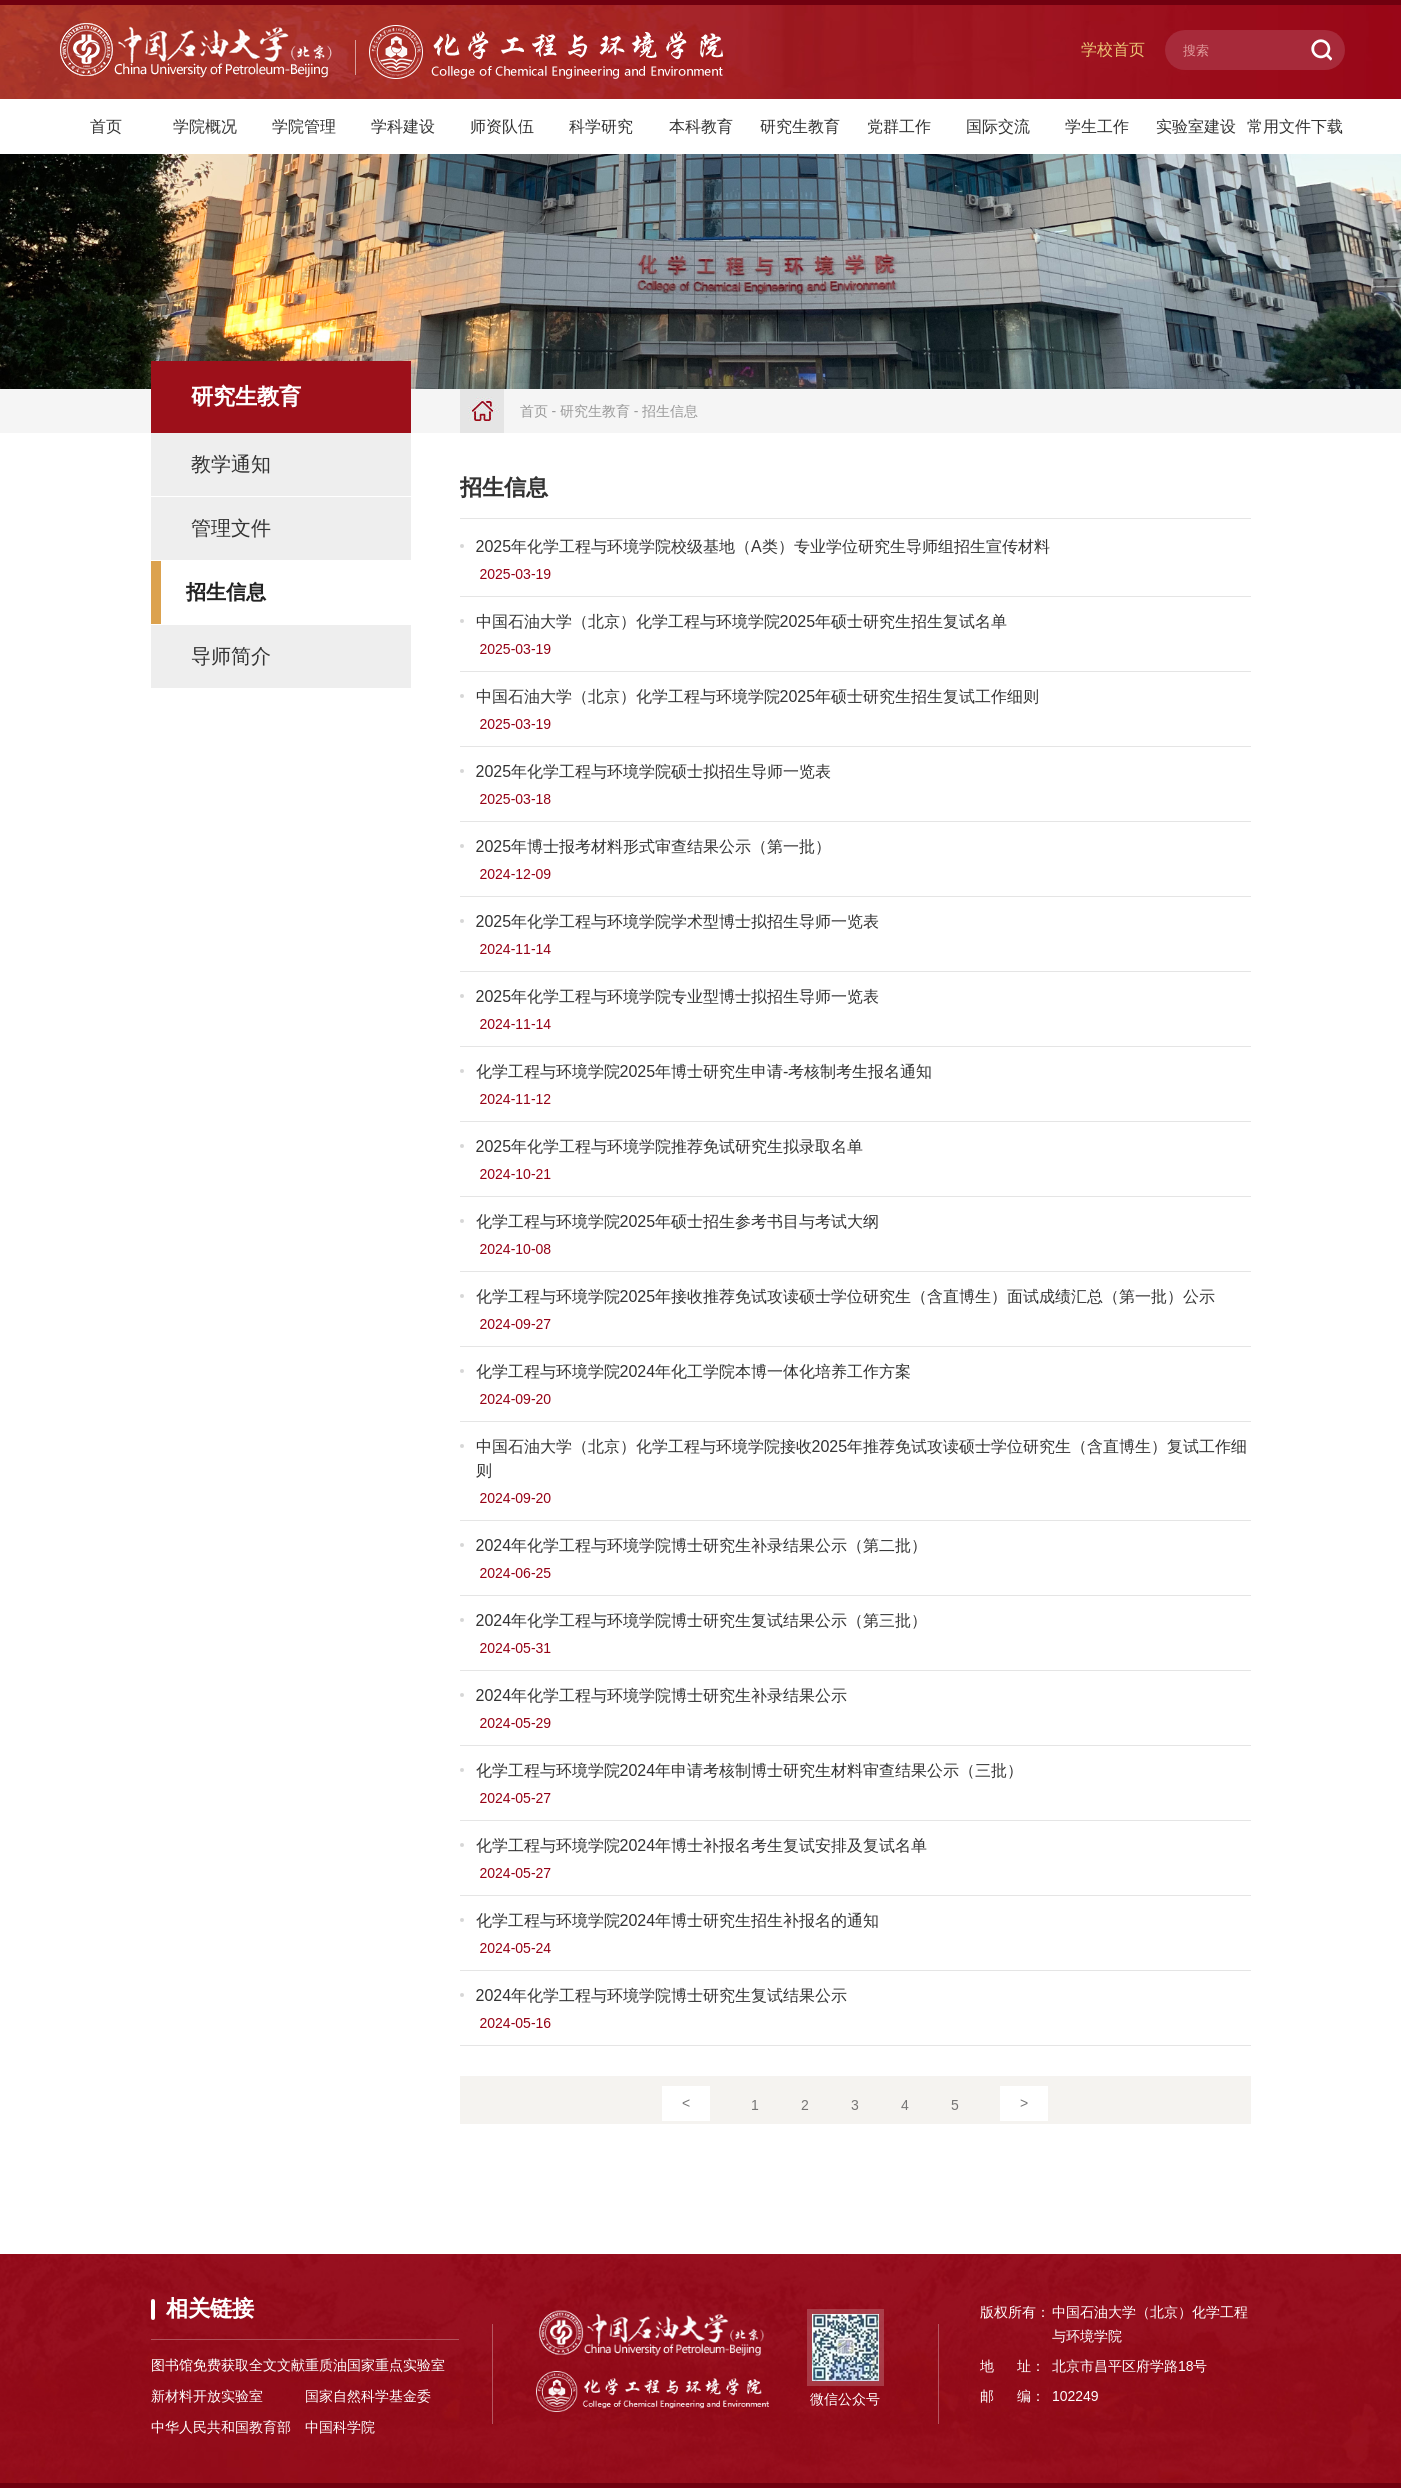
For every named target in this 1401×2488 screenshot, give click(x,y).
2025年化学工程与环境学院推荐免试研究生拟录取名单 (670, 1146)
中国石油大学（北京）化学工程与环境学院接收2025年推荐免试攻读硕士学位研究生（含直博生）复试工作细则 (862, 1458)
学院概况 (205, 126)
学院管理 (304, 126)
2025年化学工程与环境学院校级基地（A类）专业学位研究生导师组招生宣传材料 (763, 546)
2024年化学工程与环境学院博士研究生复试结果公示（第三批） (702, 1620)
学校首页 (1113, 49)
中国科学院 (340, 2427)
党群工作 (899, 126)
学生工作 (1097, 126)
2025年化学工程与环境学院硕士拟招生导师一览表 (654, 771)
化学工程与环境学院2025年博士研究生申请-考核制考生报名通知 (704, 1071)
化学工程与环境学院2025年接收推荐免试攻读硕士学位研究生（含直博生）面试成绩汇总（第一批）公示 (846, 1296)
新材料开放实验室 (207, 2396)
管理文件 (231, 528)
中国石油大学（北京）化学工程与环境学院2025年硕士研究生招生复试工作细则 (758, 696)
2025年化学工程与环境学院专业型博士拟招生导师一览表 (678, 996)
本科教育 (701, 126)
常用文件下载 (1295, 126)
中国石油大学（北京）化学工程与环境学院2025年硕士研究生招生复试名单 (742, 621)
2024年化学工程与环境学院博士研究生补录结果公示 (662, 1695)
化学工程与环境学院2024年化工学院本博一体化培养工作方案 (694, 1371)
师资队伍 (502, 126)
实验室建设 (1196, 126)
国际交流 (998, 126)
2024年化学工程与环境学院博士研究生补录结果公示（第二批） (702, 1545)
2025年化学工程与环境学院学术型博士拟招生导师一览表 (678, 921)
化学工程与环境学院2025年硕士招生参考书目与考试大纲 (678, 1221)
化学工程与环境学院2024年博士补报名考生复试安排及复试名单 (702, 1845)
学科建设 (403, 126)
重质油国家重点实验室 (375, 2365)
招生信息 (226, 592)
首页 (106, 126)
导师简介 (231, 656)
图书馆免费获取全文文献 (228, 2365)
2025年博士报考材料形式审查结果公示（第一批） (654, 846)
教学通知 (231, 464)
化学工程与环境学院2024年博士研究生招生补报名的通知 (678, 1920)
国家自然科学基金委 (368, 2396)
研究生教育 (800, 126)
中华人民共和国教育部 (221, 2427)
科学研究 (601, 126)
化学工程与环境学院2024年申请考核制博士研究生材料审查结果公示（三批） (750, 1770)
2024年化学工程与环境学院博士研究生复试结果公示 (662, 1995)
